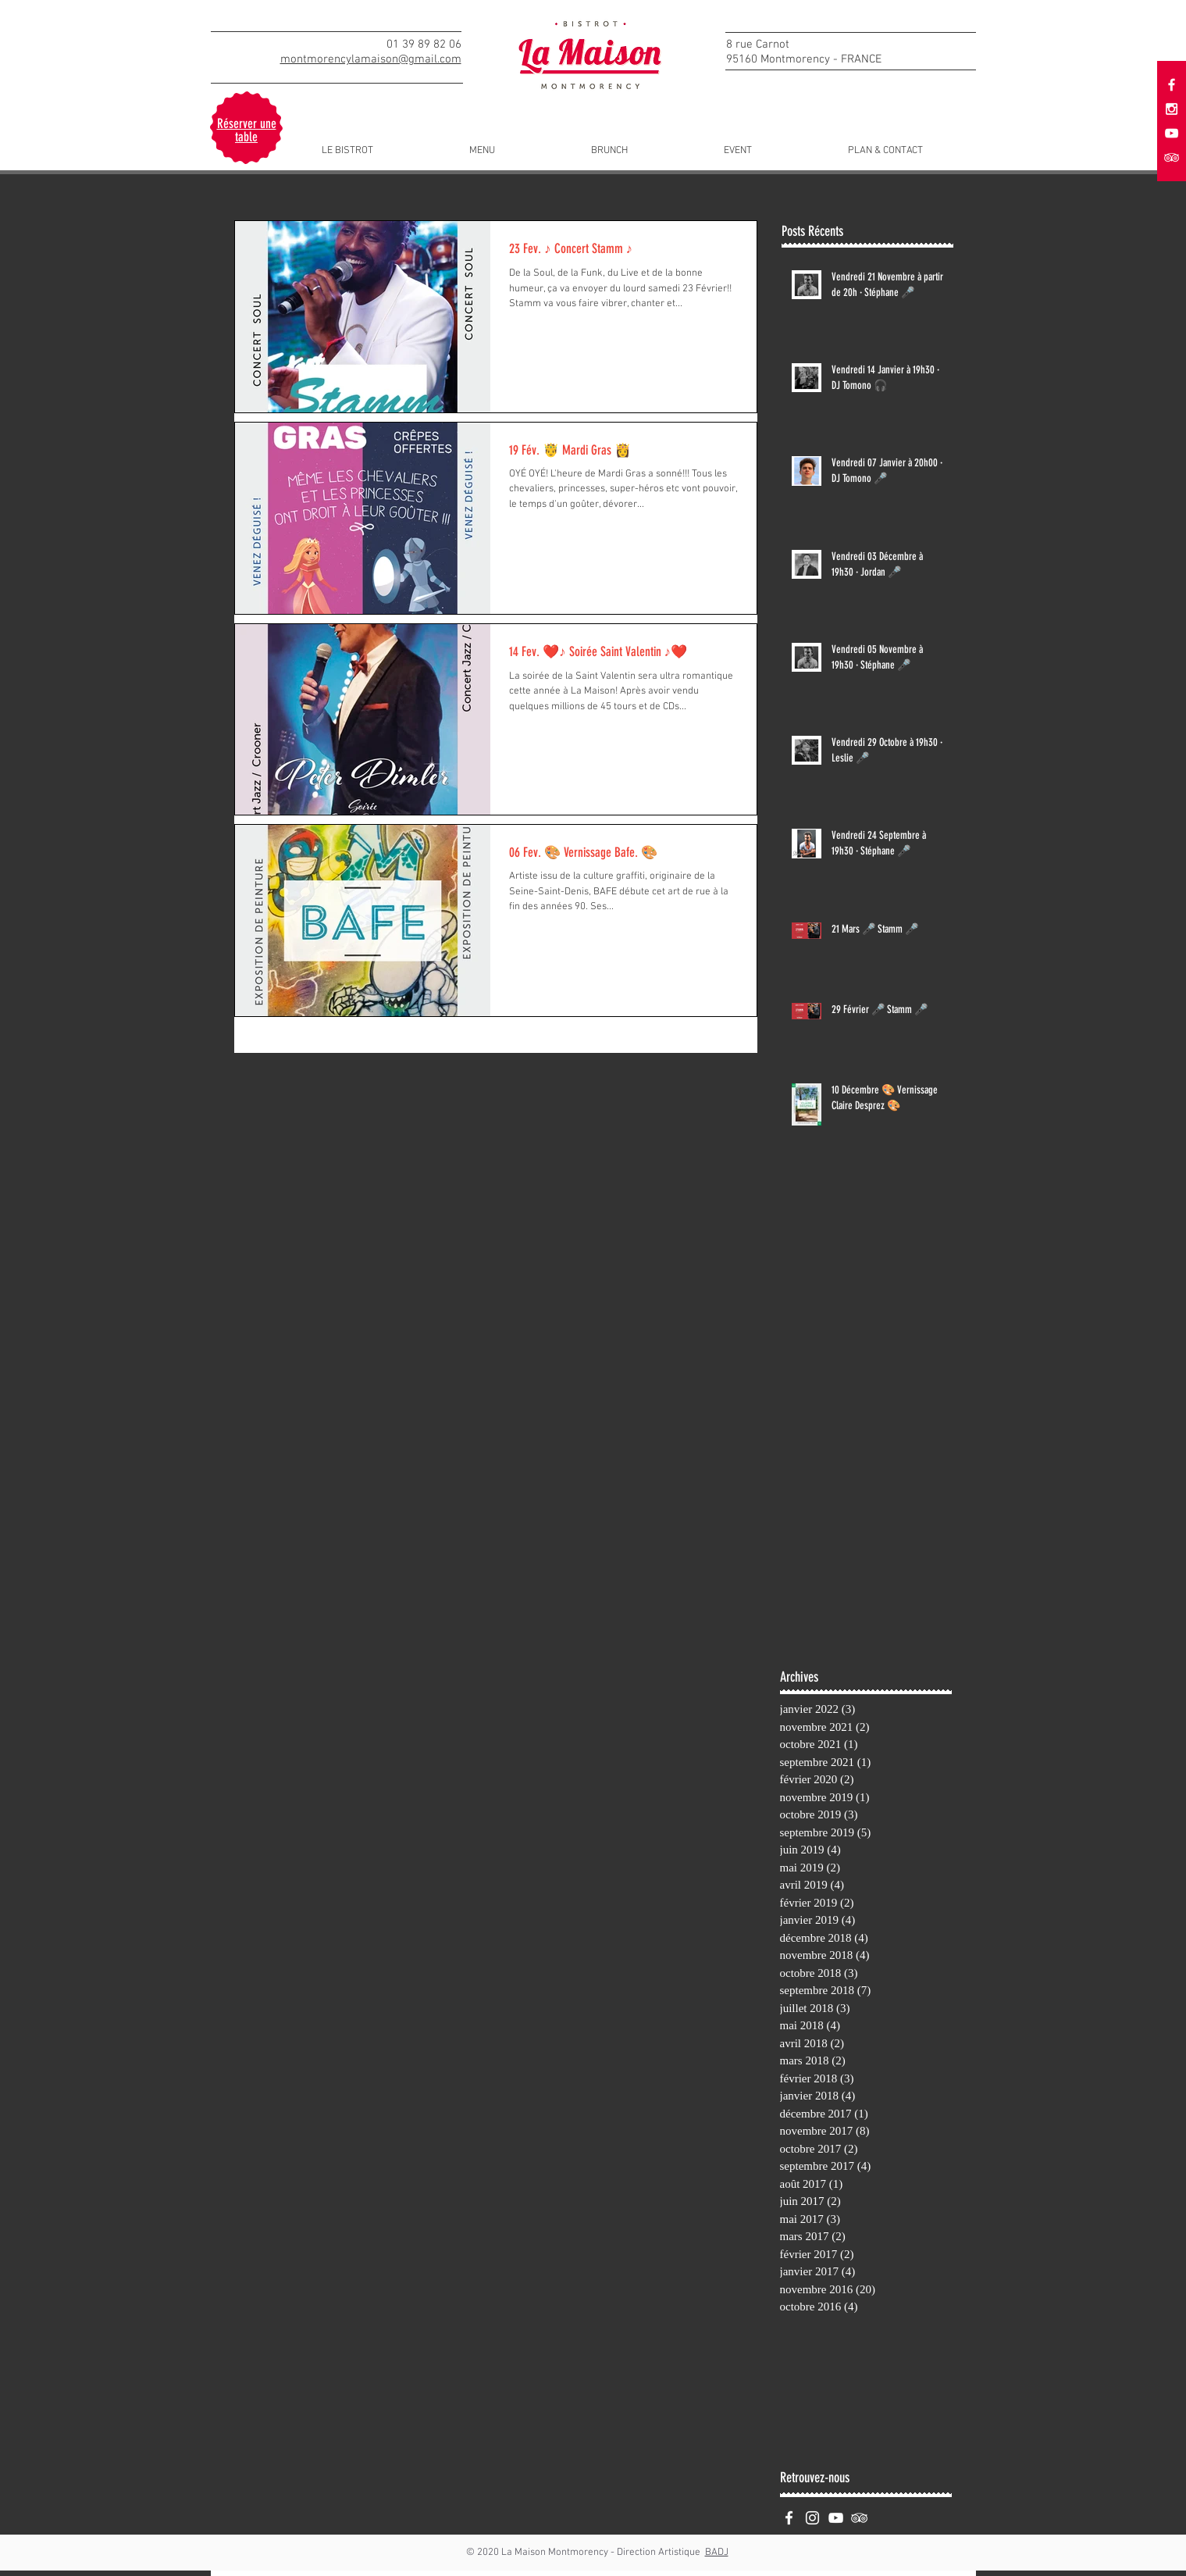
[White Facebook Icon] (789, 2518)
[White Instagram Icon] (812, 2518)
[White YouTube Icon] (1171, 133)
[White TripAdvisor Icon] (859, 2518)
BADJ (716, 2552)
